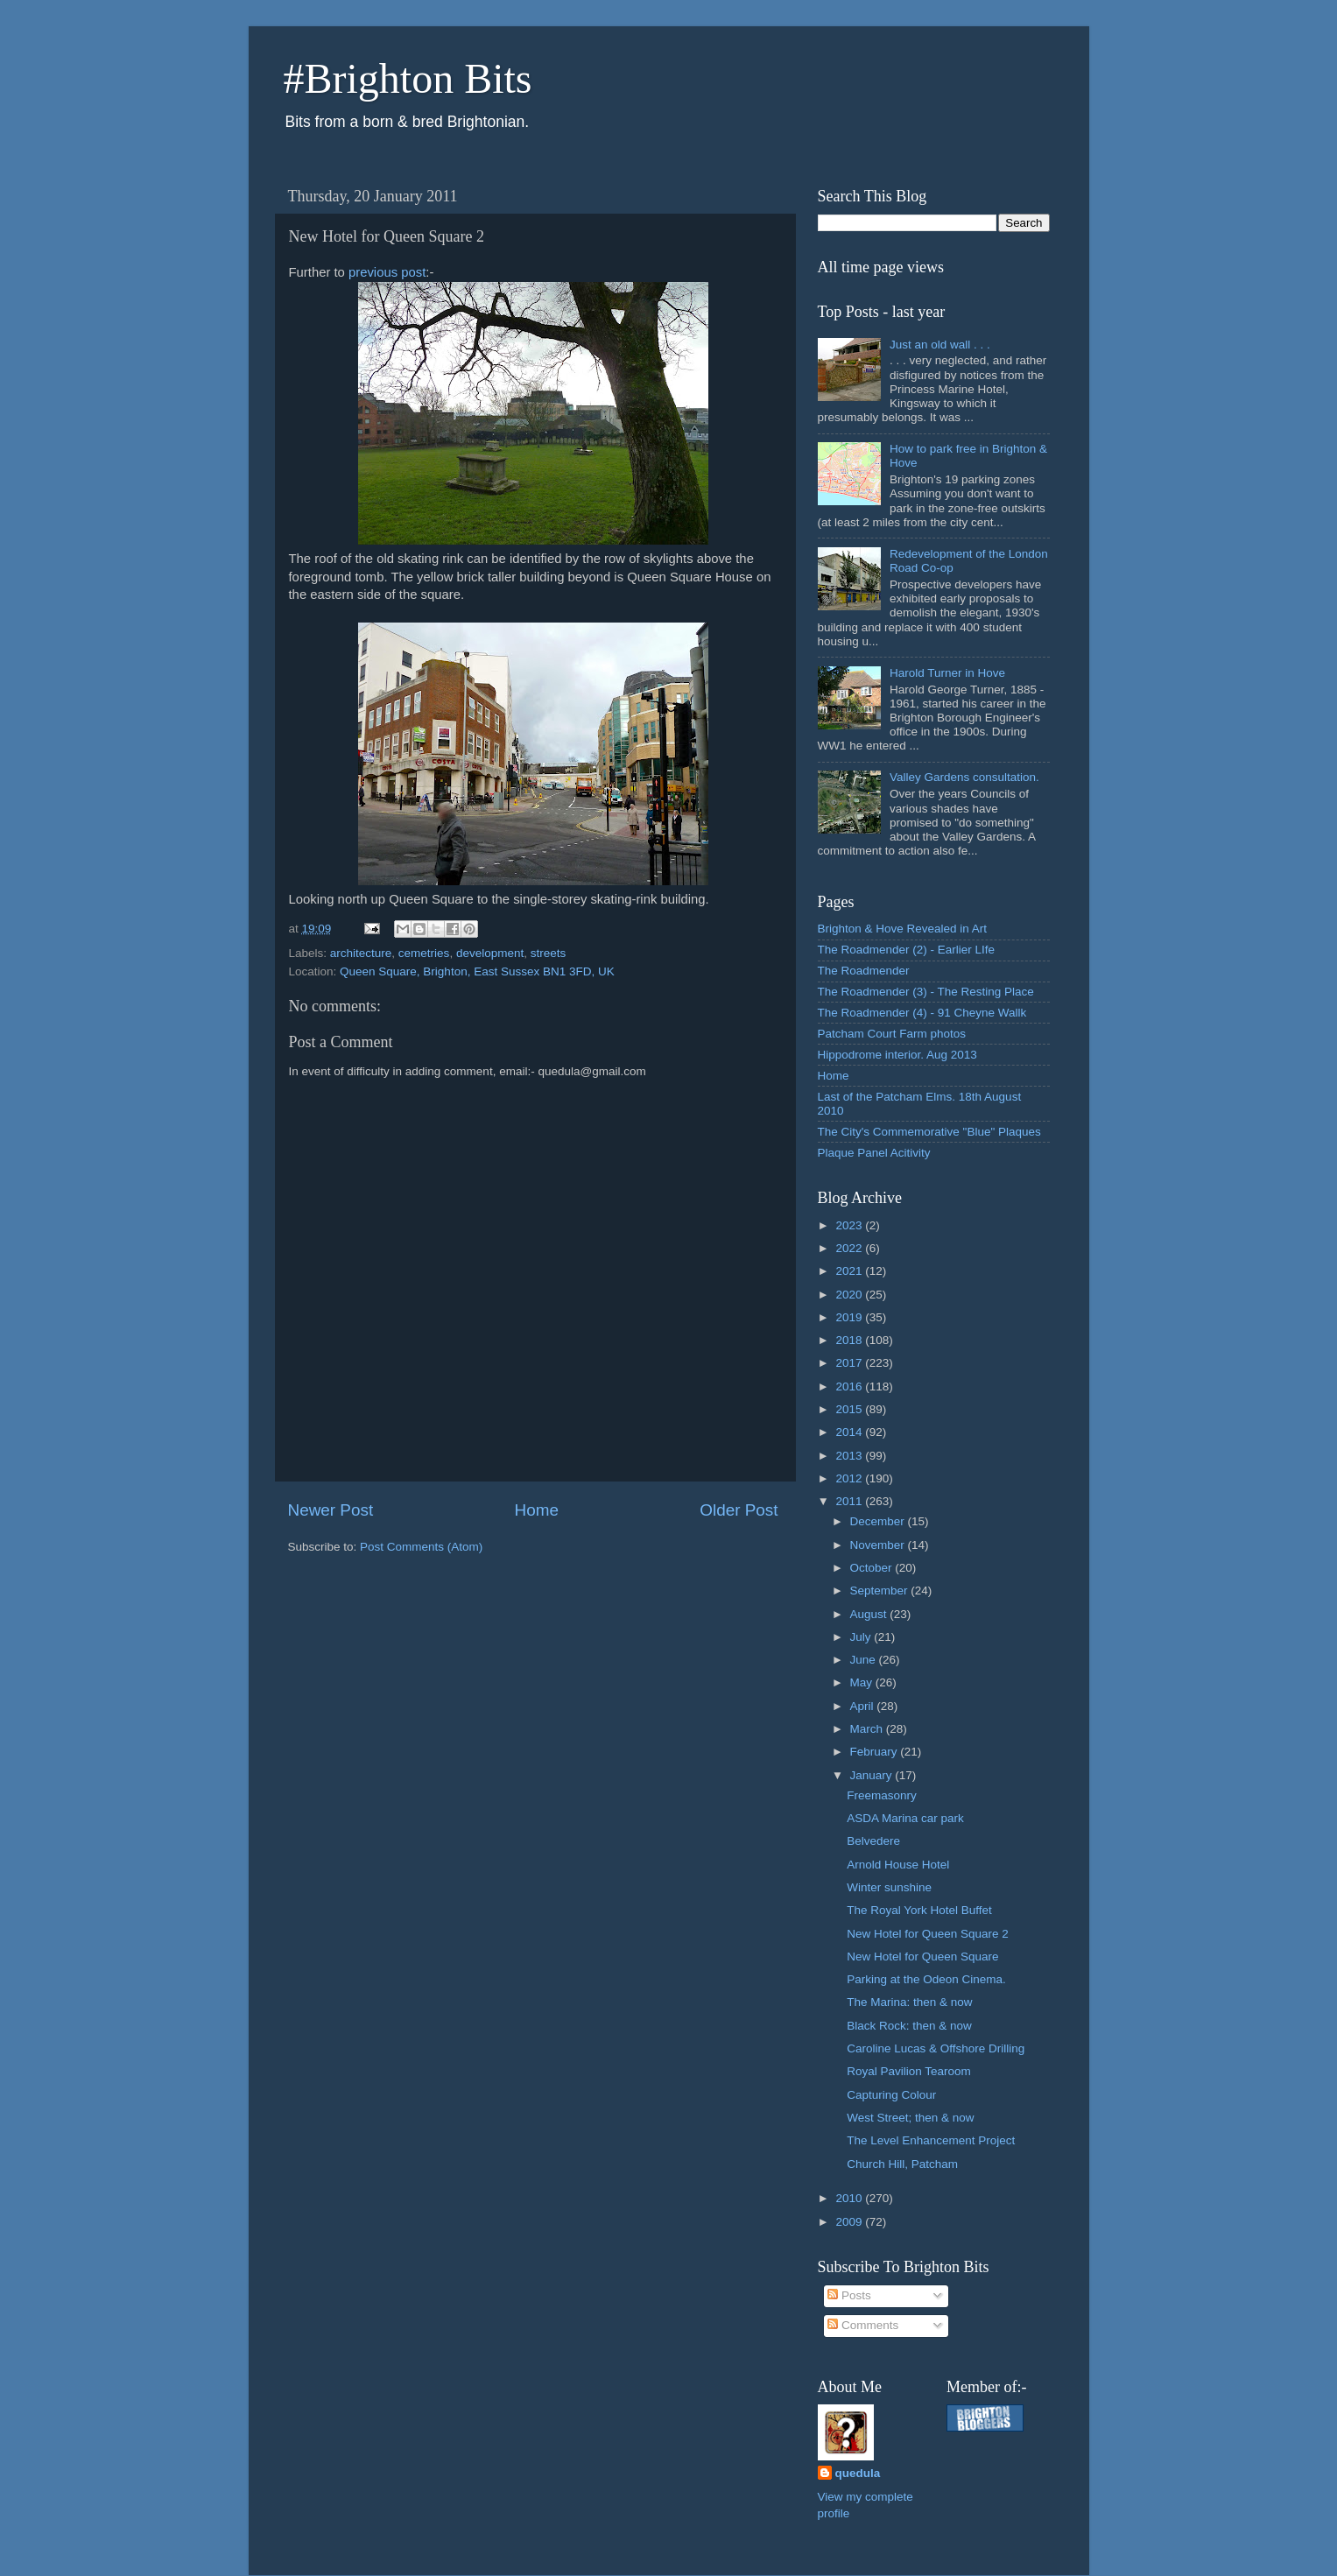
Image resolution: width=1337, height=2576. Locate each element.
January (873, 1775)
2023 (850, 1225)
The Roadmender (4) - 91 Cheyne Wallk (922, 1012)
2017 (850, 1362)
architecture (361, 953)
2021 (850, 1270)
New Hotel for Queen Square (922, 1956)
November (879, 1545)
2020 (850, 1294)
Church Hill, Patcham (902, 2164)
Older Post (739, 1510)
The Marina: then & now (909, 2002)
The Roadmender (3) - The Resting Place (926, 991)
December (879, 1521)
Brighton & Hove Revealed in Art (903, 928)
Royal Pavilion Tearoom (909, 2071)
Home (537, 1510)
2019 (850, 1317)
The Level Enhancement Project (931, 2140)
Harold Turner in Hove (947, 672)
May (863, 1682)
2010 (850, 2198)
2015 (850, 1409)
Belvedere (873, 1841)
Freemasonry (882, 1795)
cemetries (424, 953)
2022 (850, 1248)
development (490, 953)
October (873, 1567)
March (868, 1728)
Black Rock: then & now (909, 2025)
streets (548, 953)
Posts (849, 2295)
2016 (850, 1386)
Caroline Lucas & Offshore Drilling (935, 2048)
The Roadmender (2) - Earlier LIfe (907, 949)
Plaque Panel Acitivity (874, 1152)
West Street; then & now (910, 2117)
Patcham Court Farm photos (892, 1033)
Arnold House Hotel (898, 1864)
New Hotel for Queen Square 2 (928, 1933)
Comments (862, 2325)
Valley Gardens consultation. (964, 777)
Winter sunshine (889, 1887)
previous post (387, 272)
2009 (850, 2221)
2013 (850, 1455)
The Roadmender (864, 970)
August (870, 1614)
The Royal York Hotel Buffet (919, 1910)
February (875, 1751)
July (862, 1636)
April (863, 1706)
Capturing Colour (891, 2094)
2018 (850, 1340)
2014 (850, 1432)
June (864, 1659)
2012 (850, 1478)
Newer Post (331, 1510)
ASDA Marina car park (905, 1818)
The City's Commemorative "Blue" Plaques (929, 1131)
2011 (850, 1501)
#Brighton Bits (408, 78)
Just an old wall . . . (940, 344)
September (880, 1590)
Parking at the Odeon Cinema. (926, 1979)
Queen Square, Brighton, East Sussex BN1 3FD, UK (477, 971)
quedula (858, 2473)
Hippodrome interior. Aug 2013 (897, 1054)
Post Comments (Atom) (421, 1546)
